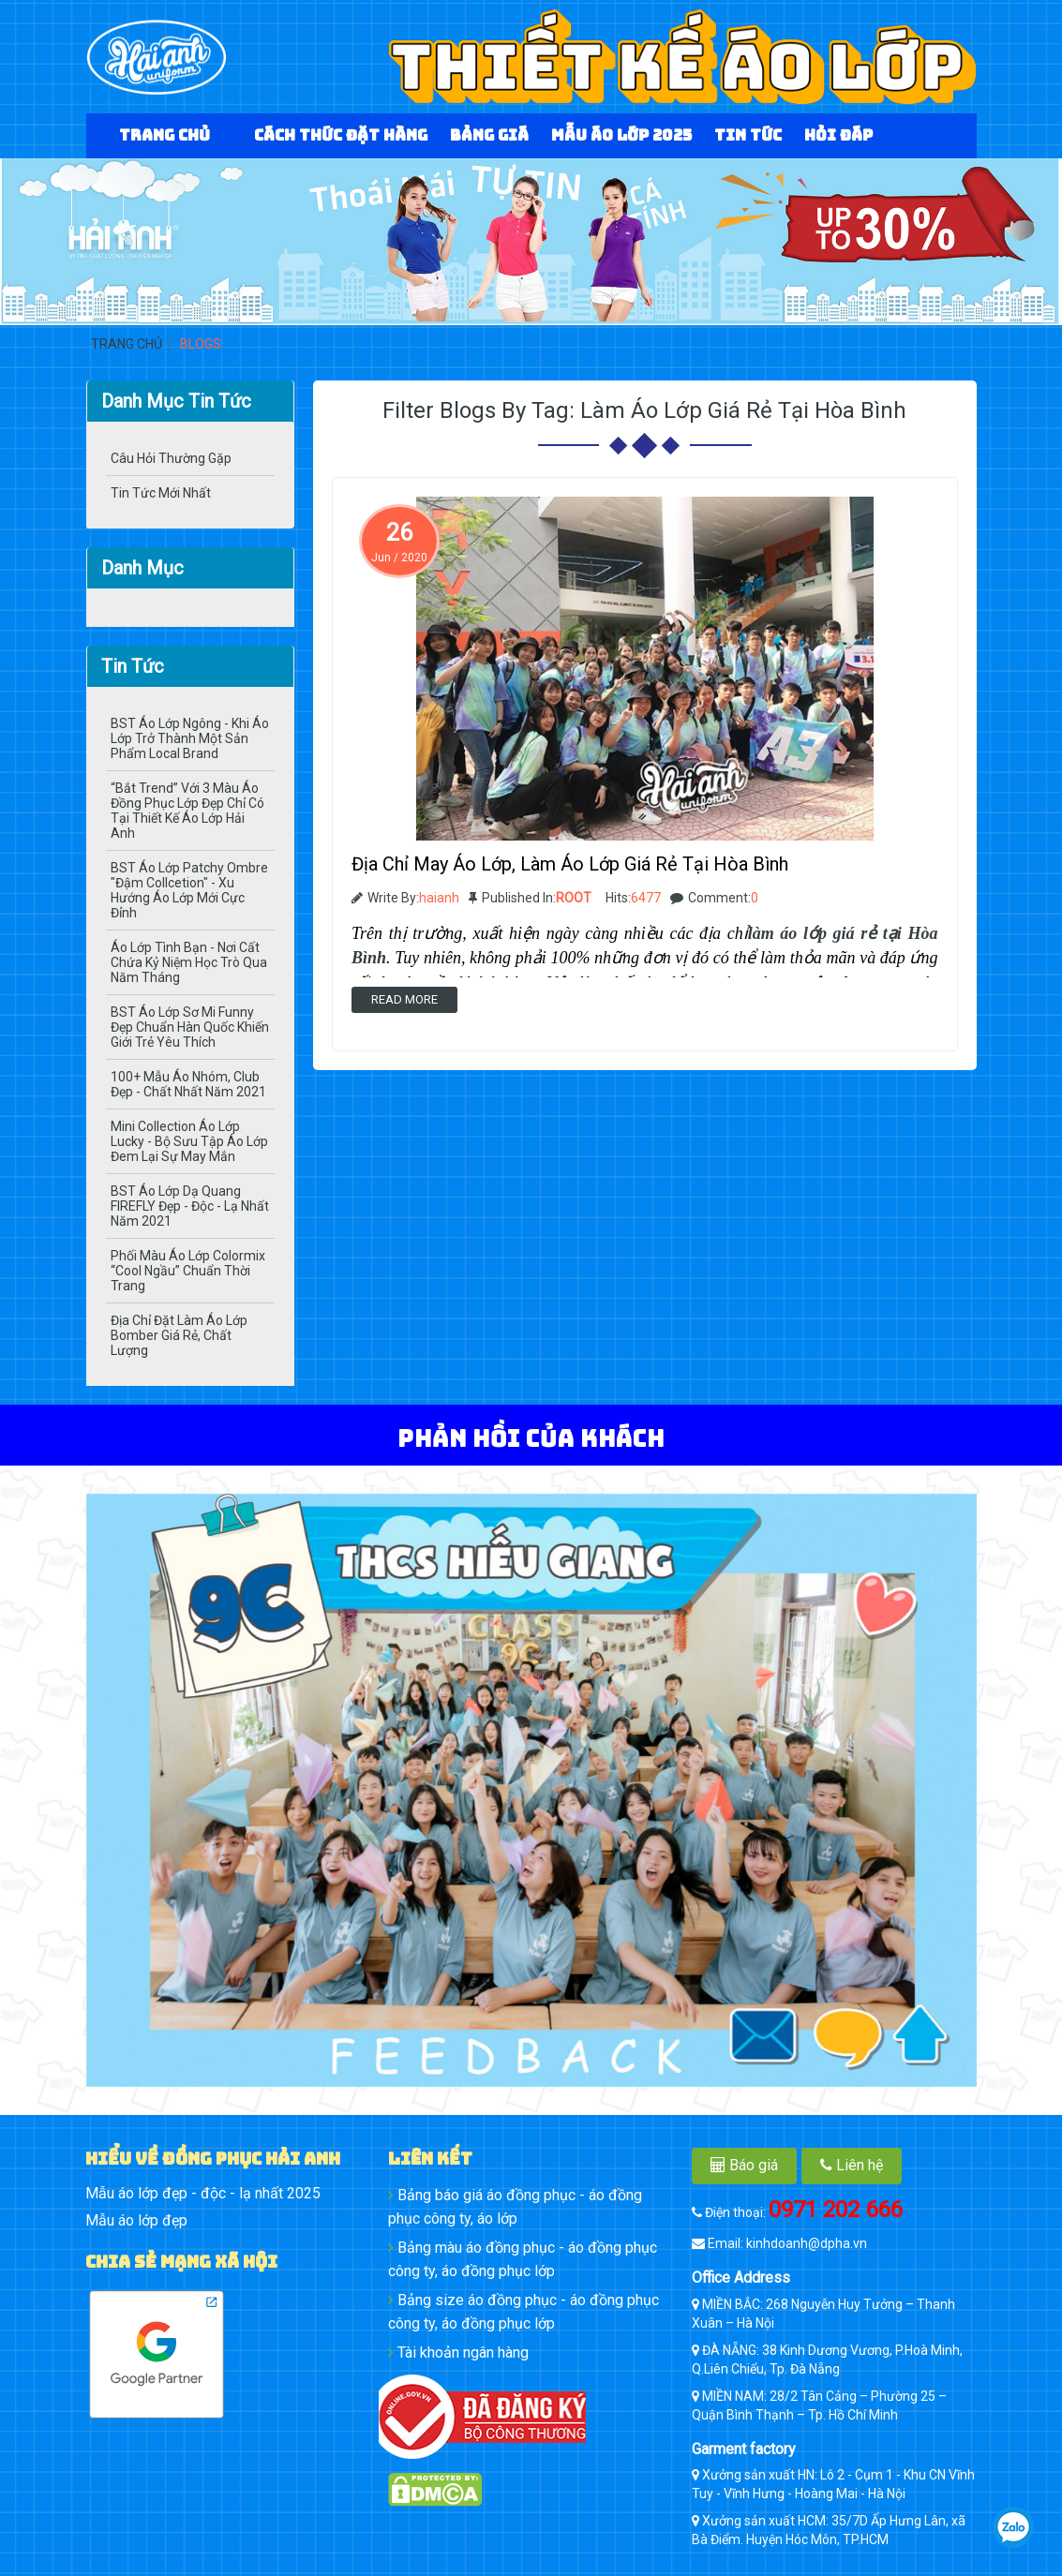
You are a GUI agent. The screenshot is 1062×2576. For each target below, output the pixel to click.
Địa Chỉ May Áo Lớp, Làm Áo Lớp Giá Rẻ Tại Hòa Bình (570, 864)
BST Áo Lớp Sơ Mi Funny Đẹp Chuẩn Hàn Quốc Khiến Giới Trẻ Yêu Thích (190, 1027)
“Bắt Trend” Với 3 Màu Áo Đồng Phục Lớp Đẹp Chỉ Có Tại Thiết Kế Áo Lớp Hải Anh (187, 811)
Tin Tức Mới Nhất (161, 492)
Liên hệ (851, 2165)
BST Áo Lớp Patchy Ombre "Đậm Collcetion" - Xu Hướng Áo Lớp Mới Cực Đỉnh (189, 890)
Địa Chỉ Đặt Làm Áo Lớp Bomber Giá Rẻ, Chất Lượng (179, 1335)
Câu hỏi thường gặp (171, 458)
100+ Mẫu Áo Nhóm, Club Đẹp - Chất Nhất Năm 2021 (188, 1084)
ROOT (573, 897)
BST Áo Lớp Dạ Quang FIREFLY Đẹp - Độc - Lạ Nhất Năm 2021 (190, 1206)
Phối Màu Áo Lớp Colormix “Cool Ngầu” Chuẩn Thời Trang (188, 1270)
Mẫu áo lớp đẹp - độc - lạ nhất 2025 (203, 2193)
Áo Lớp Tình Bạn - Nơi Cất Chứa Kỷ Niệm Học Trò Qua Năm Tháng (189, 962)
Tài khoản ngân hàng (458, 2352)
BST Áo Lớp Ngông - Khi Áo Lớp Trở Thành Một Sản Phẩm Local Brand (190, 738)
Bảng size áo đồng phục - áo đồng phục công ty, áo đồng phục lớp (523, 2311)
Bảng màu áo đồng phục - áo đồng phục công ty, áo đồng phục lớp (522, 2259)
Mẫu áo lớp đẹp (136, 2220)
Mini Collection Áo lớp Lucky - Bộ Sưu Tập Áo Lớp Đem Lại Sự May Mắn (189, 1141)
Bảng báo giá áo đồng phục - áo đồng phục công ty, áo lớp (515, 2206)
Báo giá (744, 2165)
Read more (404, 999)
